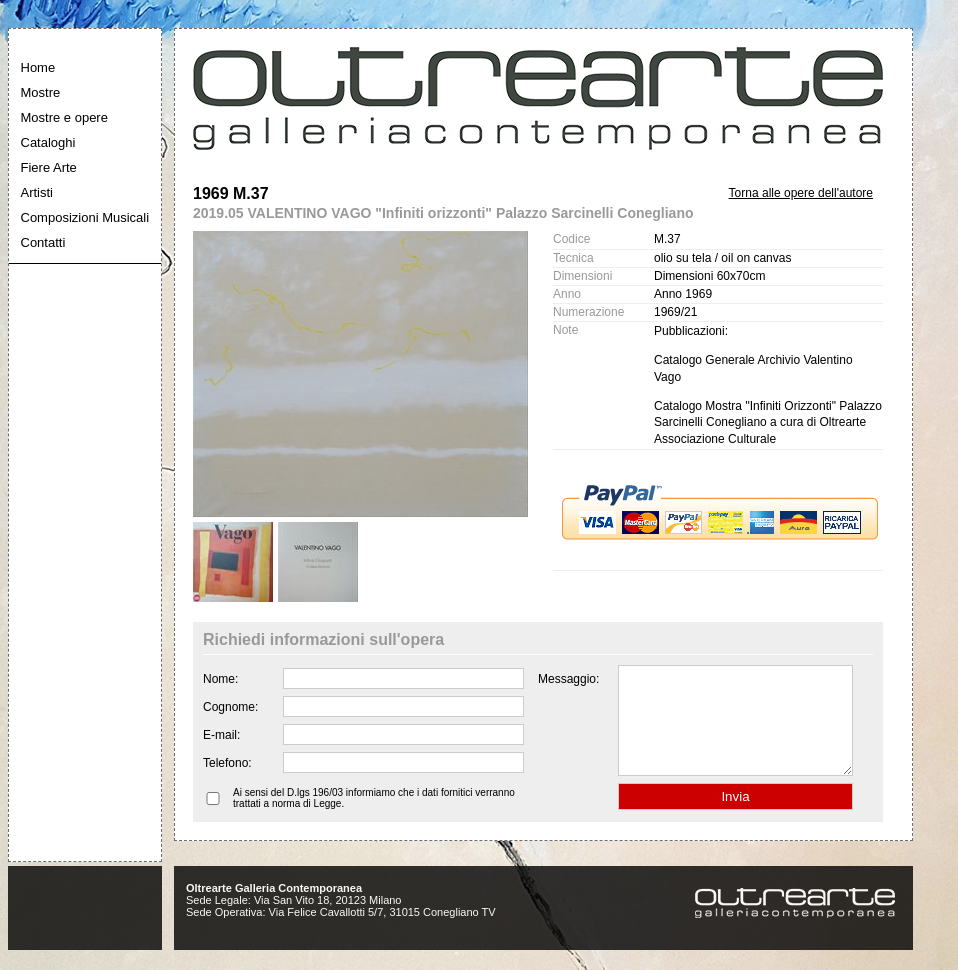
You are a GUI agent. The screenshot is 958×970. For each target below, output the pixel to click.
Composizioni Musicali (85, 217)
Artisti (37, 192)
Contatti (43, 242)
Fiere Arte (49, 167)
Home (38, 67)
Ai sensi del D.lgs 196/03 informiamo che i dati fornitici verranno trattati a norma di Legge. (374, 819)
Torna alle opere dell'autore (801, 193)
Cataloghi (48, 142)
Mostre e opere (64, 117)
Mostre (41, 92)
